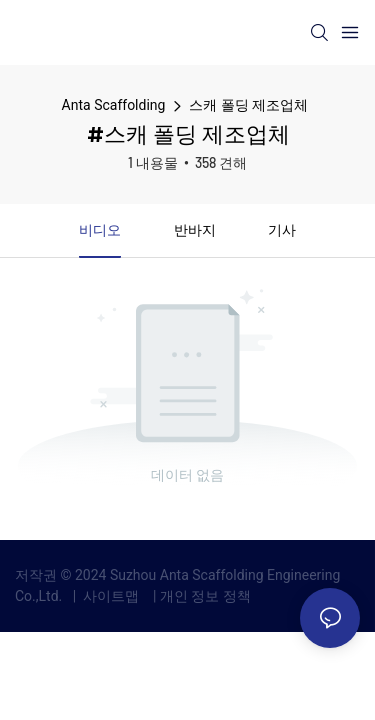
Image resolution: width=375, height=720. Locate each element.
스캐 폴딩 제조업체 (248, 105)
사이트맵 (111, 596)
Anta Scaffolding (114, 105)
